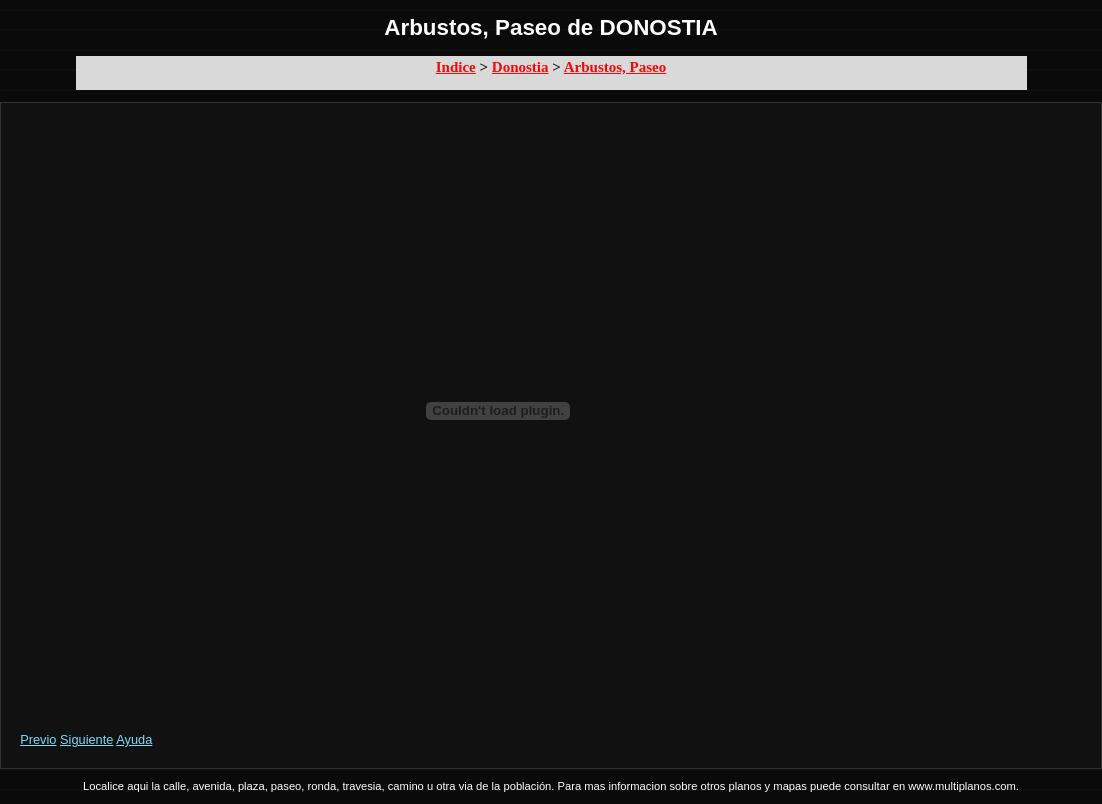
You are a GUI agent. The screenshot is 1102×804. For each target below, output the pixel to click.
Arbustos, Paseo (615, 67)
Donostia (520, 67)
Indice (456, 67)
